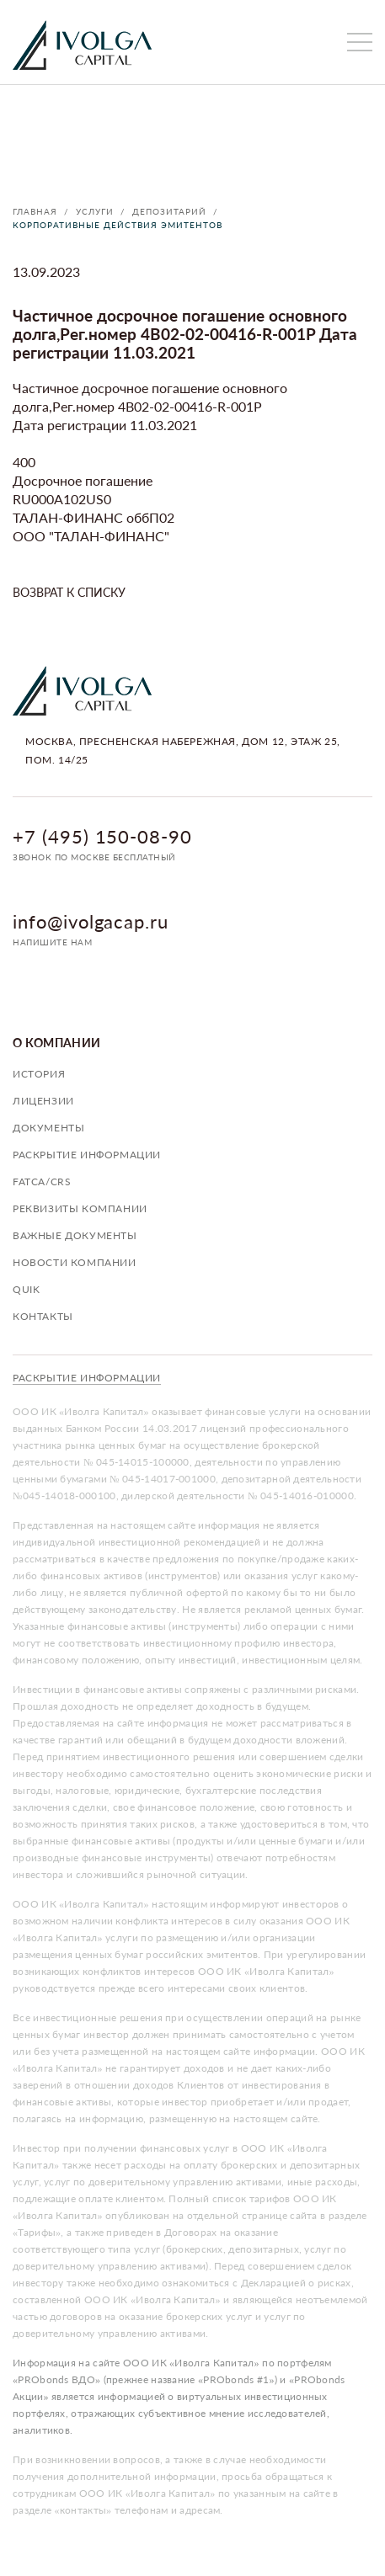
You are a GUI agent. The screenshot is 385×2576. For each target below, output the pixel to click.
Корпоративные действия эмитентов (117, 225)
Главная (35, 211)
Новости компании (74, 1262)
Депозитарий (169, 211)
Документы (48, 1127)
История (39, 1073)
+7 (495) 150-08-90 (102, 836)
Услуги (95, 211)
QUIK (26, 1289)
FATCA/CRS (42, 1181)
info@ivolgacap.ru (90, 921)
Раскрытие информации (87, 1154)
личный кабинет (321, 42)
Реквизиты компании (80, 1208)
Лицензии (43, 1100)
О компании (57, 1042)
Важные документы (75, 1235)
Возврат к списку (69, 592)
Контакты (43, 1316)
